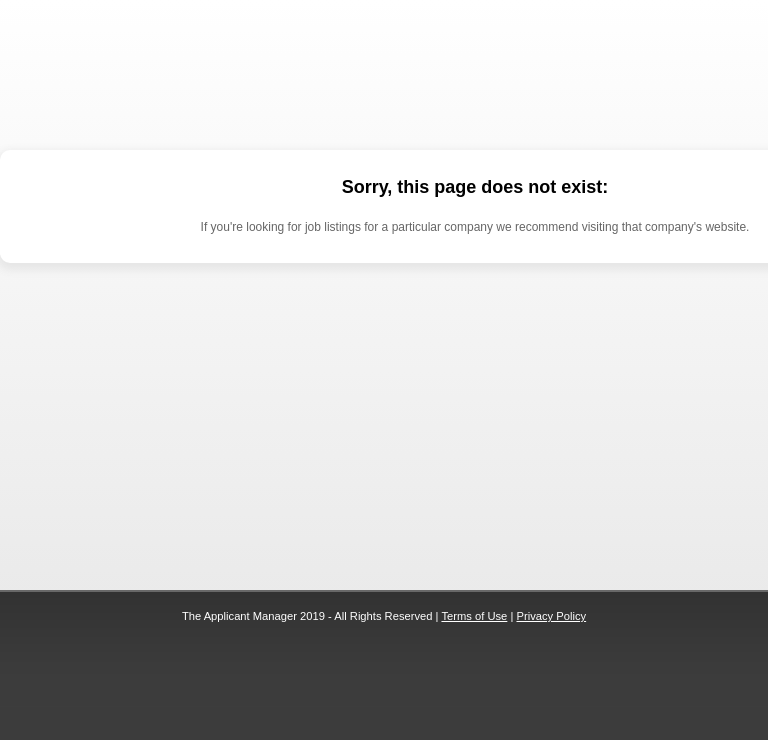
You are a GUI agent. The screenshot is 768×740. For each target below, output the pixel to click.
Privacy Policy (551, 616)
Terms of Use (474, 616)
